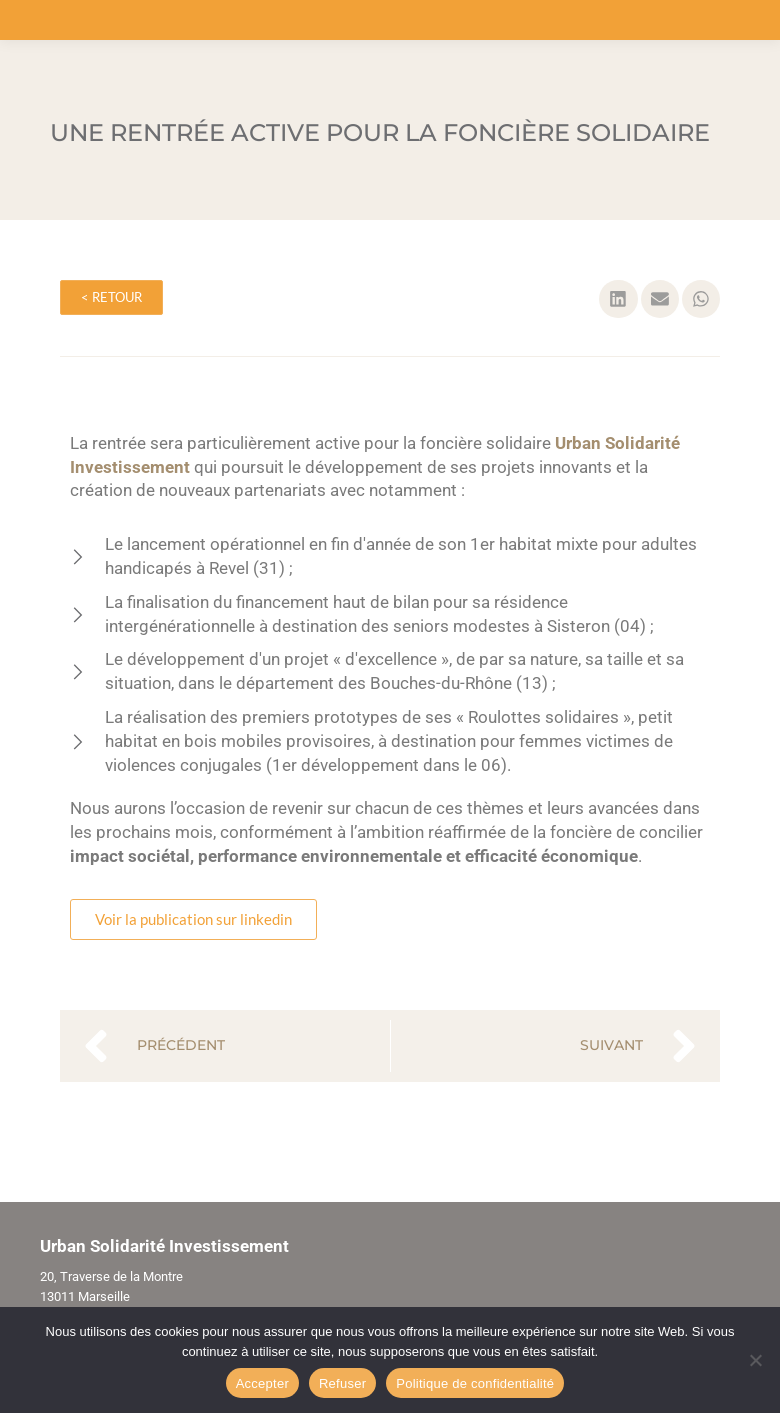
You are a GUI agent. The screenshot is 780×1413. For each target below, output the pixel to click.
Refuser (342, 1383)
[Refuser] (755, 1360)
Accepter (262, 1383)
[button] (618, 299)
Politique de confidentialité (475, 1383)
